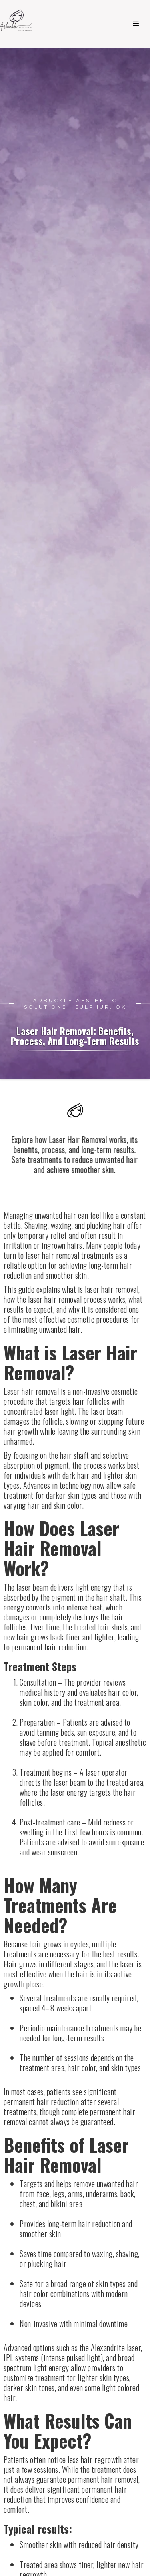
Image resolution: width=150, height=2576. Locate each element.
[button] (136, 24)
